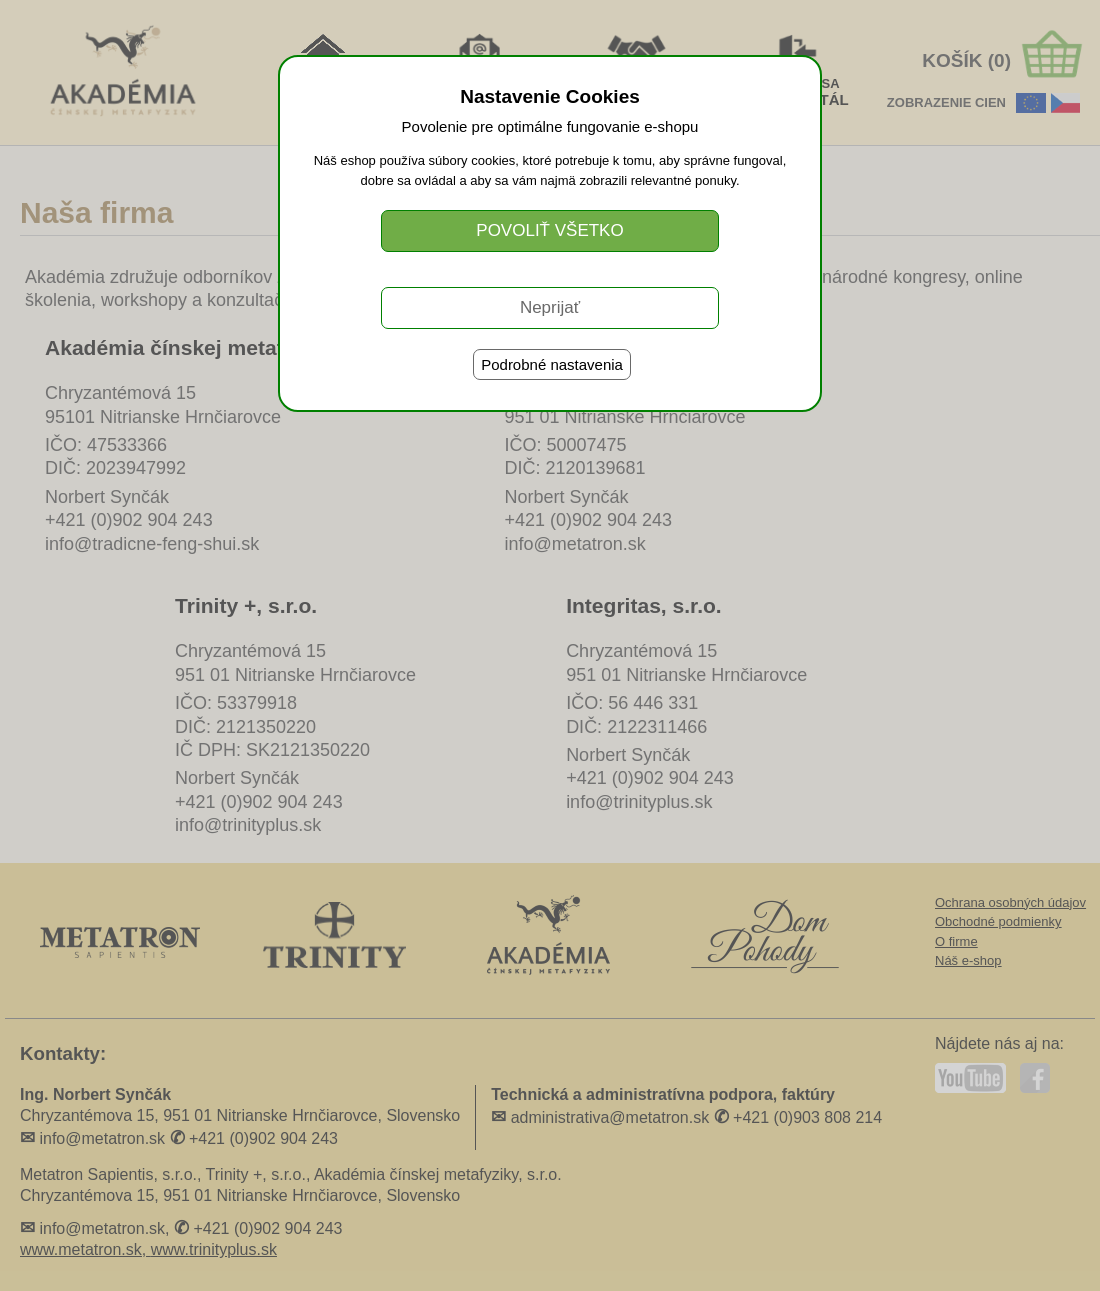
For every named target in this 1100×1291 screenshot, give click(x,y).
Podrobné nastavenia (552, 364)
